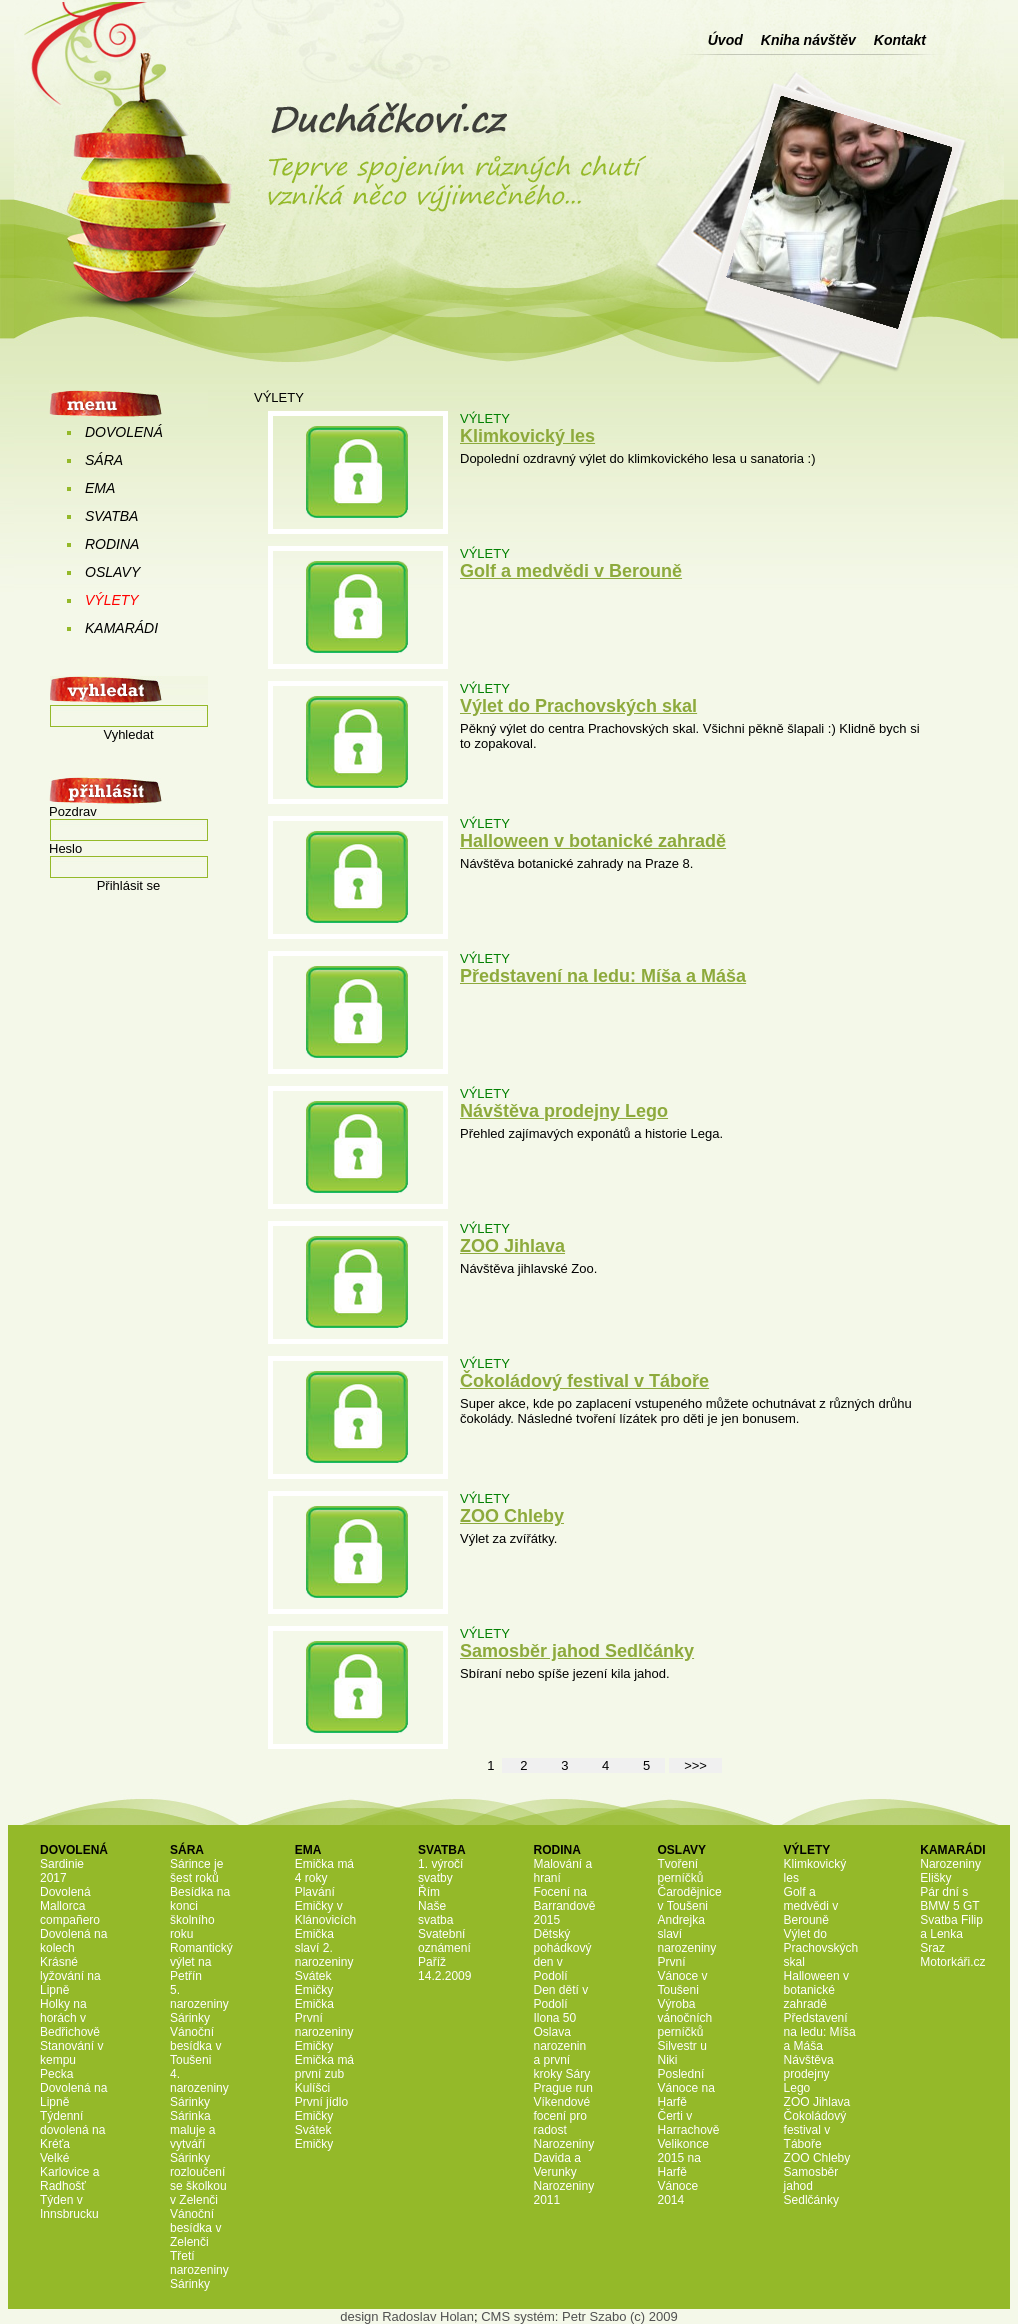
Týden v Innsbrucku (69, 2207)
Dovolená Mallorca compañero (70, 1906)
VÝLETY (112, 600)
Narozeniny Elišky (950, 1871)
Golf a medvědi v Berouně (571, 571)
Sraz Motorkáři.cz (952, 1955)
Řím (429, 1892)
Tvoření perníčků (681, 1871)
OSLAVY (112, 572)
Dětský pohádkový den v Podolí (562, 1955)
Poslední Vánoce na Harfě (686, 2088)
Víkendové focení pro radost (561, 2116)
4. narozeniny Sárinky (199, 2088)
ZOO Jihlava (512, 1246)
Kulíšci (312, 2088)
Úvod (725, 40)
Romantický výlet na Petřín (201, 1962)
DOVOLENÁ (124, 432)
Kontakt (900, 40)
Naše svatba (435, 1913)
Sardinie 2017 (62, 1871)
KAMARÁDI (121, 628)
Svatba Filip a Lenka (951, 1927)
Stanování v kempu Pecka (71, 2060)
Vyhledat (128, 734)
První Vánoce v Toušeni (683, 1976)
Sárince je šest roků (196, 1871)
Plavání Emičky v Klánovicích (325, 1906)
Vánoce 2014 (678, 2193)
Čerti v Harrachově (689, 2123)
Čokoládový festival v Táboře (584, 1381)
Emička (314, 2004)
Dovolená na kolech (73, 1941)
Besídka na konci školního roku (200, 1913)
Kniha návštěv (808, 40)
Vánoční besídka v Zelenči (195, 2228)
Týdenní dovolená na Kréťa (72, 2130)
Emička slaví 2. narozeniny (324, 1948)
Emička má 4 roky (324, 1871)
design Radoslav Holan (407, 2316)
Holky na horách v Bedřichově (70, 2018)
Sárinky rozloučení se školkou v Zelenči (198, 2179)
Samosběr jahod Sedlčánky (577, 1651)
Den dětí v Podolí (560, 1997)
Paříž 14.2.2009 (444, 1969)
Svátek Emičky (314, 1983)
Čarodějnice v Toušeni (690, 1899)
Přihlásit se (129, 885)
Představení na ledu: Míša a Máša (603, 976)
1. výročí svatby (440, 1871)
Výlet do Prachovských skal (578, 706)
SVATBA (111, 516)
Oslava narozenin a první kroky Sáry (561, 2053)
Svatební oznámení (444, 1941)
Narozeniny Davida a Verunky (563, 2158)
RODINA (112, 544)
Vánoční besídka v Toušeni (195, 2046)
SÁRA (104, 460)
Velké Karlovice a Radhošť (69, 2172)
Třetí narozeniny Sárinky (199, 2270)
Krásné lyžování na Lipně (70, 1976)
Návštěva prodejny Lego (564, 1111)
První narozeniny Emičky (324, 2032)
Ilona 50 (554, 2018)
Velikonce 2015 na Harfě (683, 2158)
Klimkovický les (527, 436)
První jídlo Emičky (321, 2109)
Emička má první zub (324, 2067)
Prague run (562, 2088)
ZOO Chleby (512, 1516)
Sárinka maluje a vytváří (192, 2130)
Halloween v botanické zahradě (593, 841)
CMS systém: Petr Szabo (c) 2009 (579, 2316)
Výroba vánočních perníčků (685, 2018)
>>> (695, 1765)
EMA (100, 488)
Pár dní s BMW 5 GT (949, 1899)
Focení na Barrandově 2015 (564, 1906)
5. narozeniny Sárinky (199, 2004)
